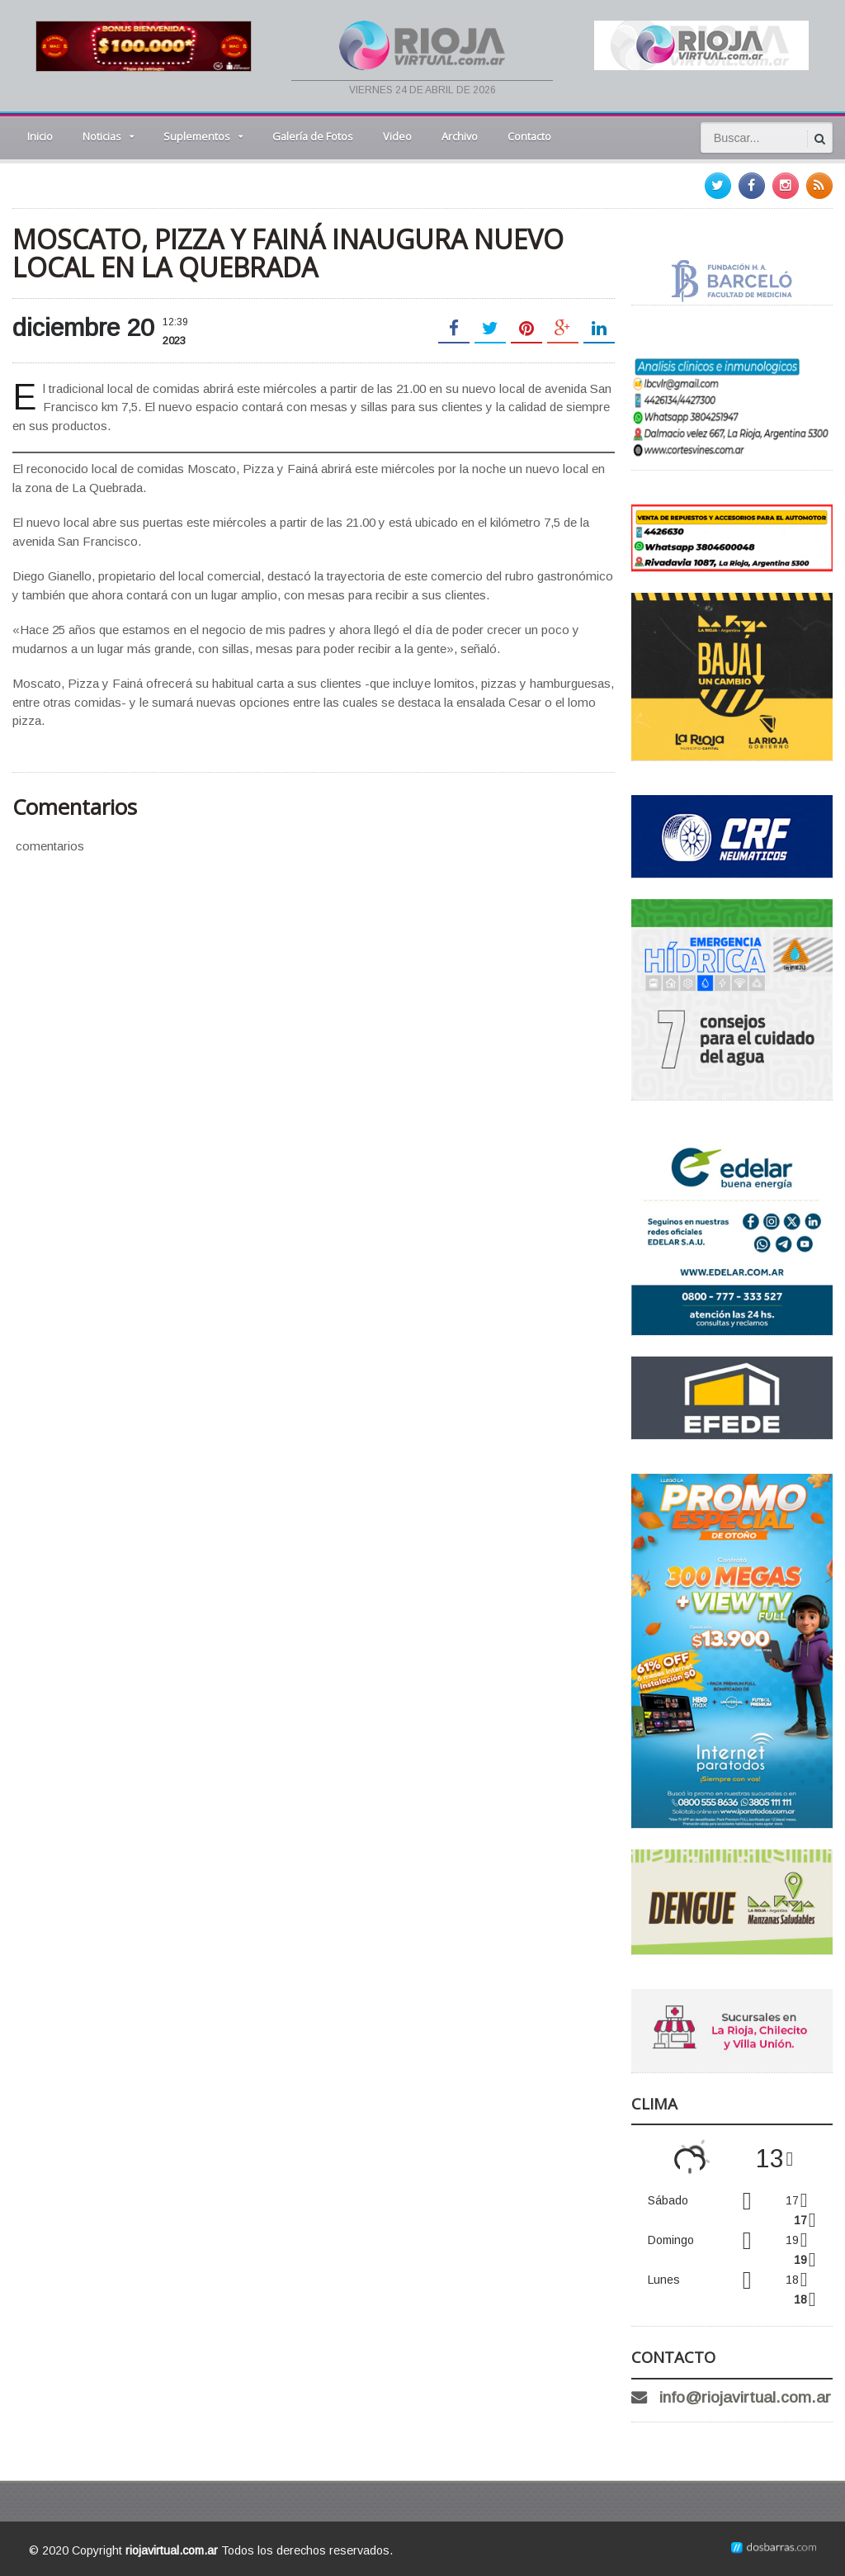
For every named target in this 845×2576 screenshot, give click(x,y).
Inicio (40, 136)
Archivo (459, 136)
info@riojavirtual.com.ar (745, 2397)
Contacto (529, 136)
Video (397, 136)
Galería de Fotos (312, 136)
